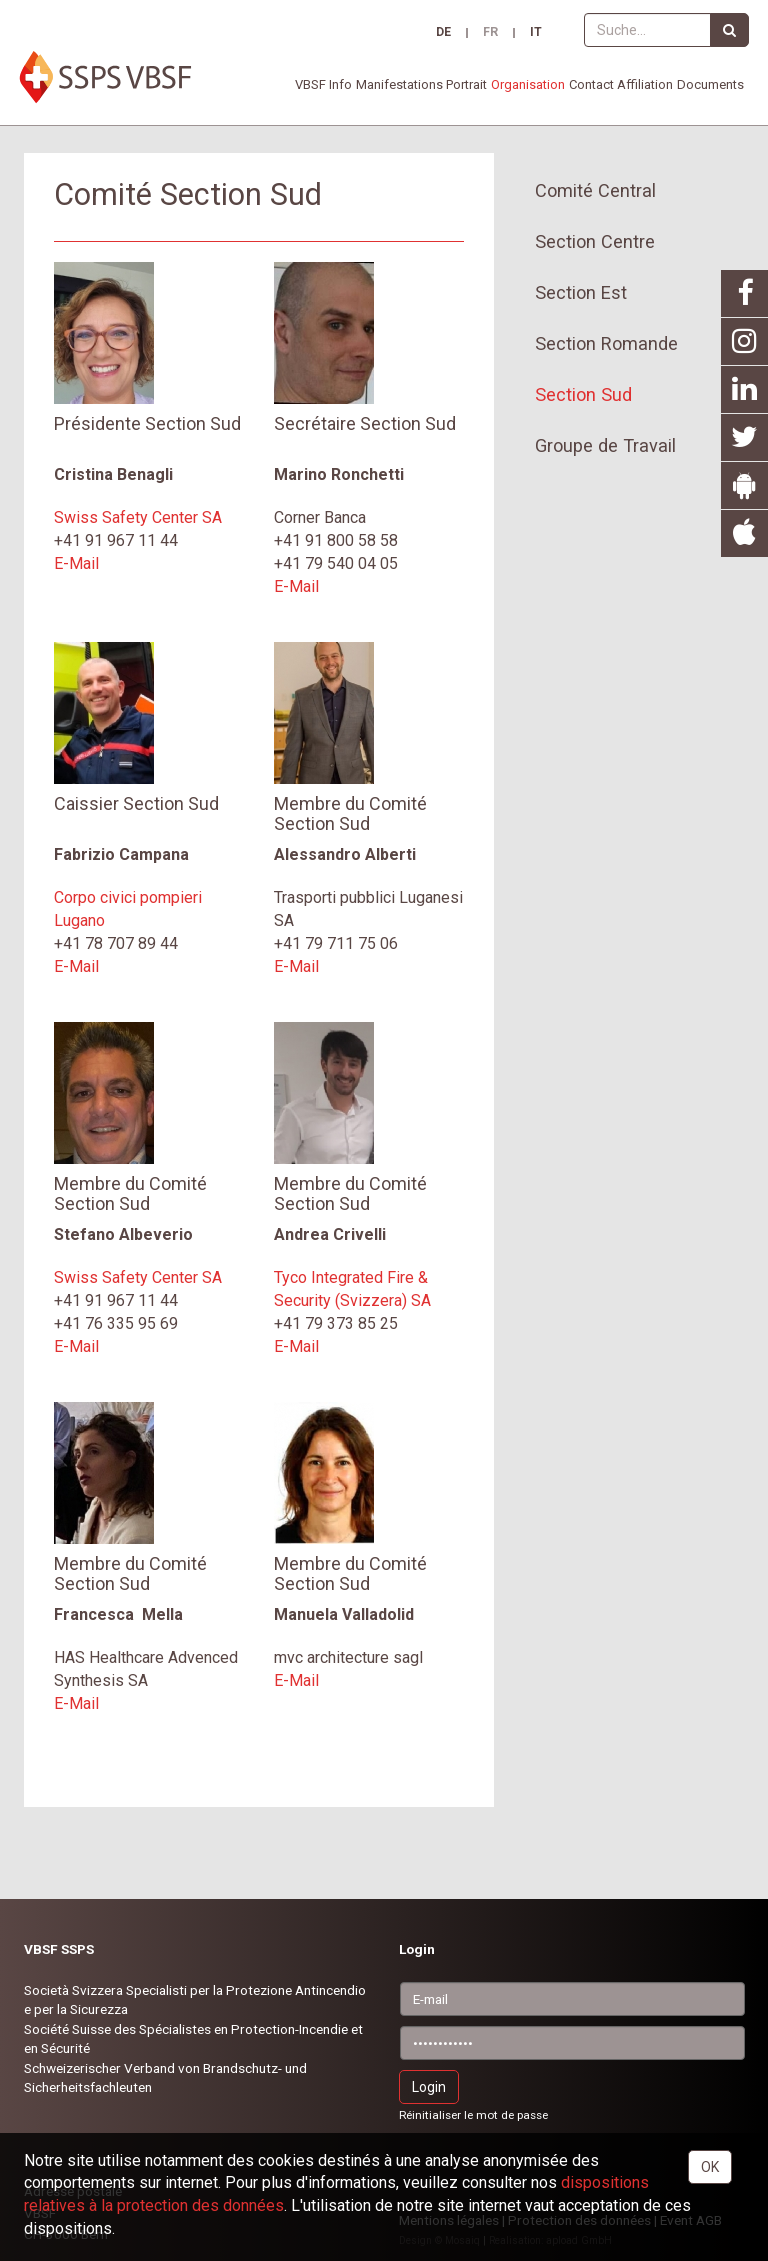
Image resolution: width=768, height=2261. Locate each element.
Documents (710, 84)
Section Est (581, 292)
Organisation (528, 84)
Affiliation (645, 84)
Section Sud (583, 394)
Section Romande (606, 343)
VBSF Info (323, 84)
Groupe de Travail (605, 445)
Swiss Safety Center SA (138, 517)
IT (536, 33)
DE (443, 33)
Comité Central (595, 190)
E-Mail (76, 563)
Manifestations (399, 84)
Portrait (466, 84)
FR (490, 33)
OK (710, 2167)
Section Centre (595, 241)
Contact (591, 84)
